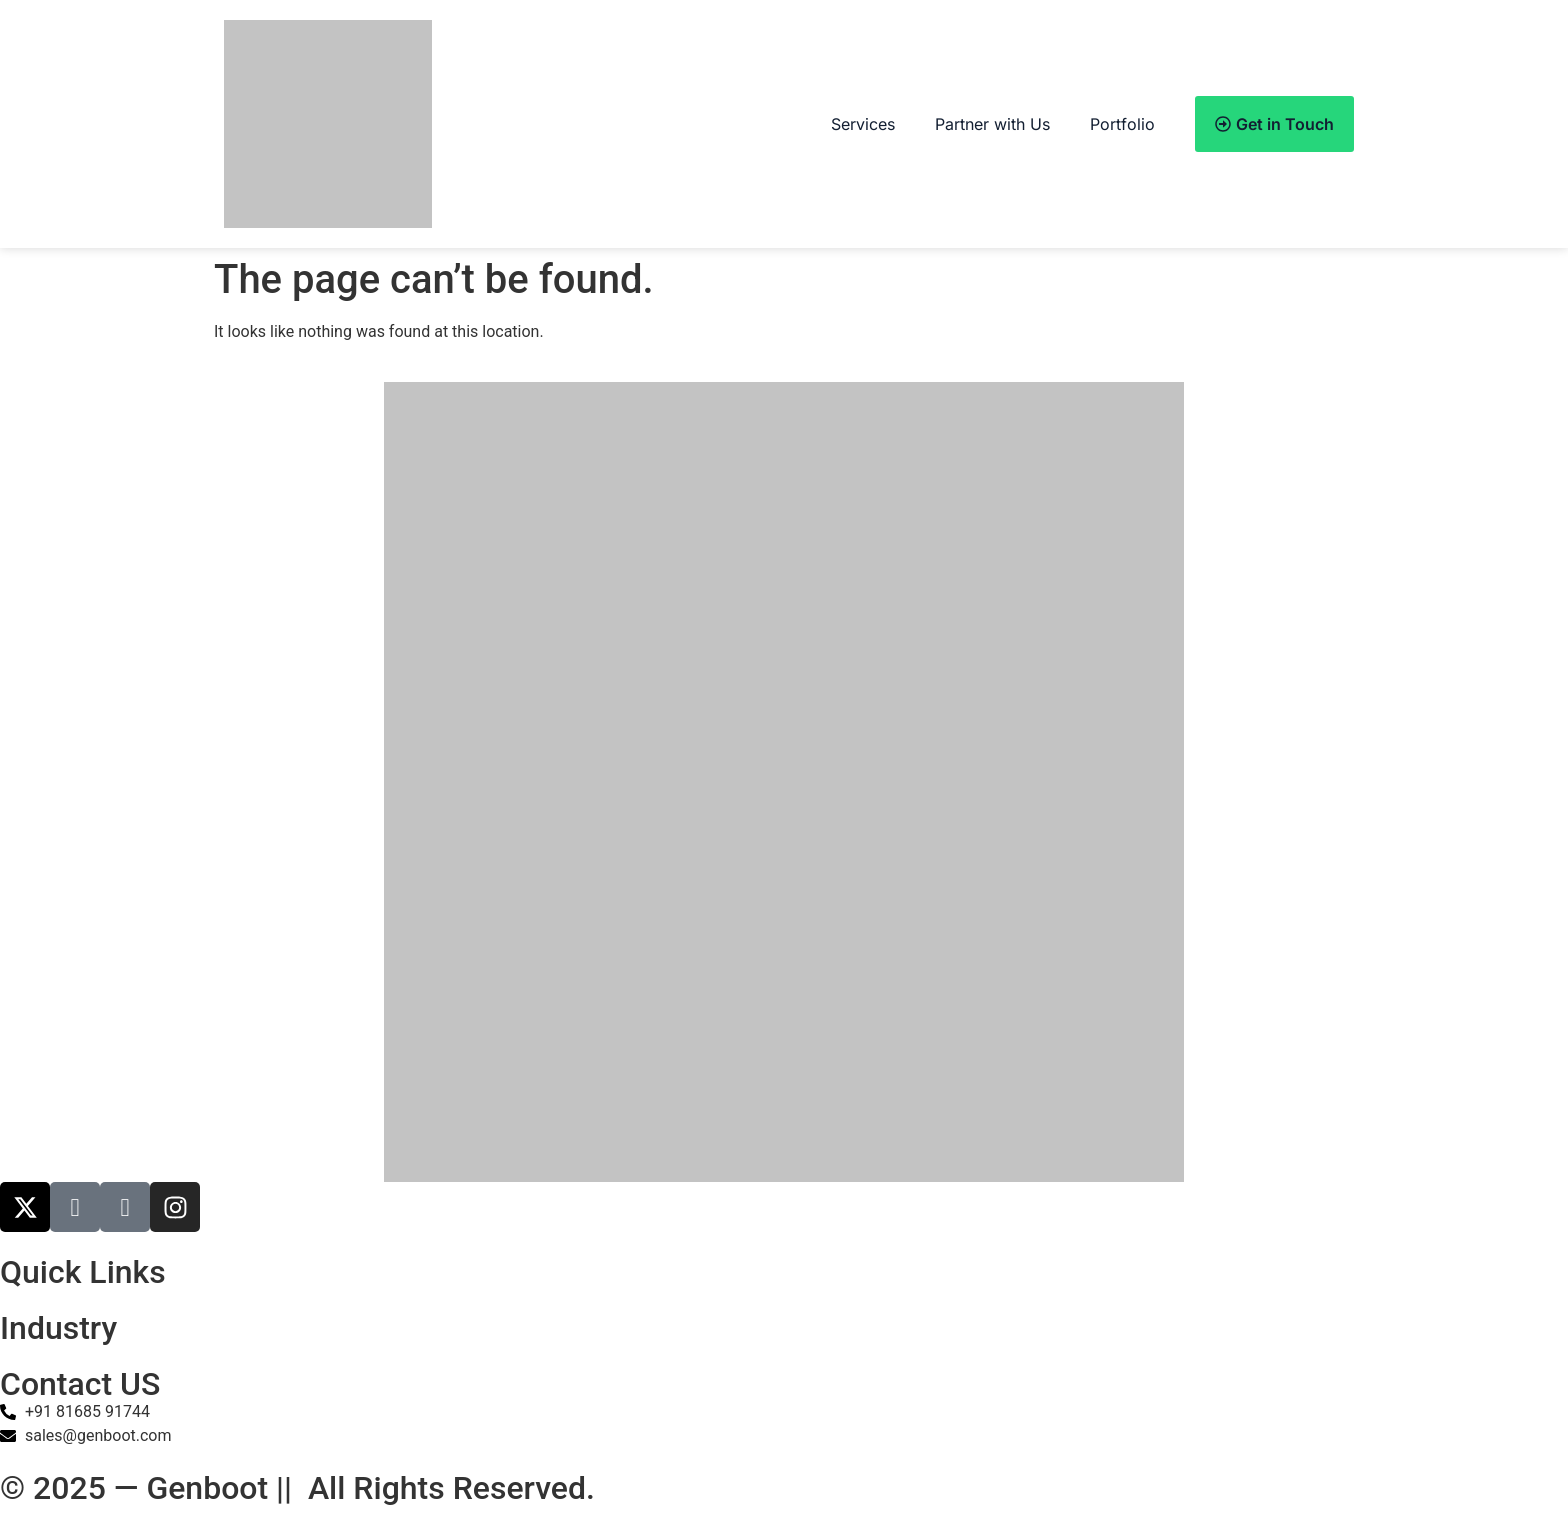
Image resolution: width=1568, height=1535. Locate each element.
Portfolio (1122, 124)
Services (863, 124)
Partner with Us (992, 124)
